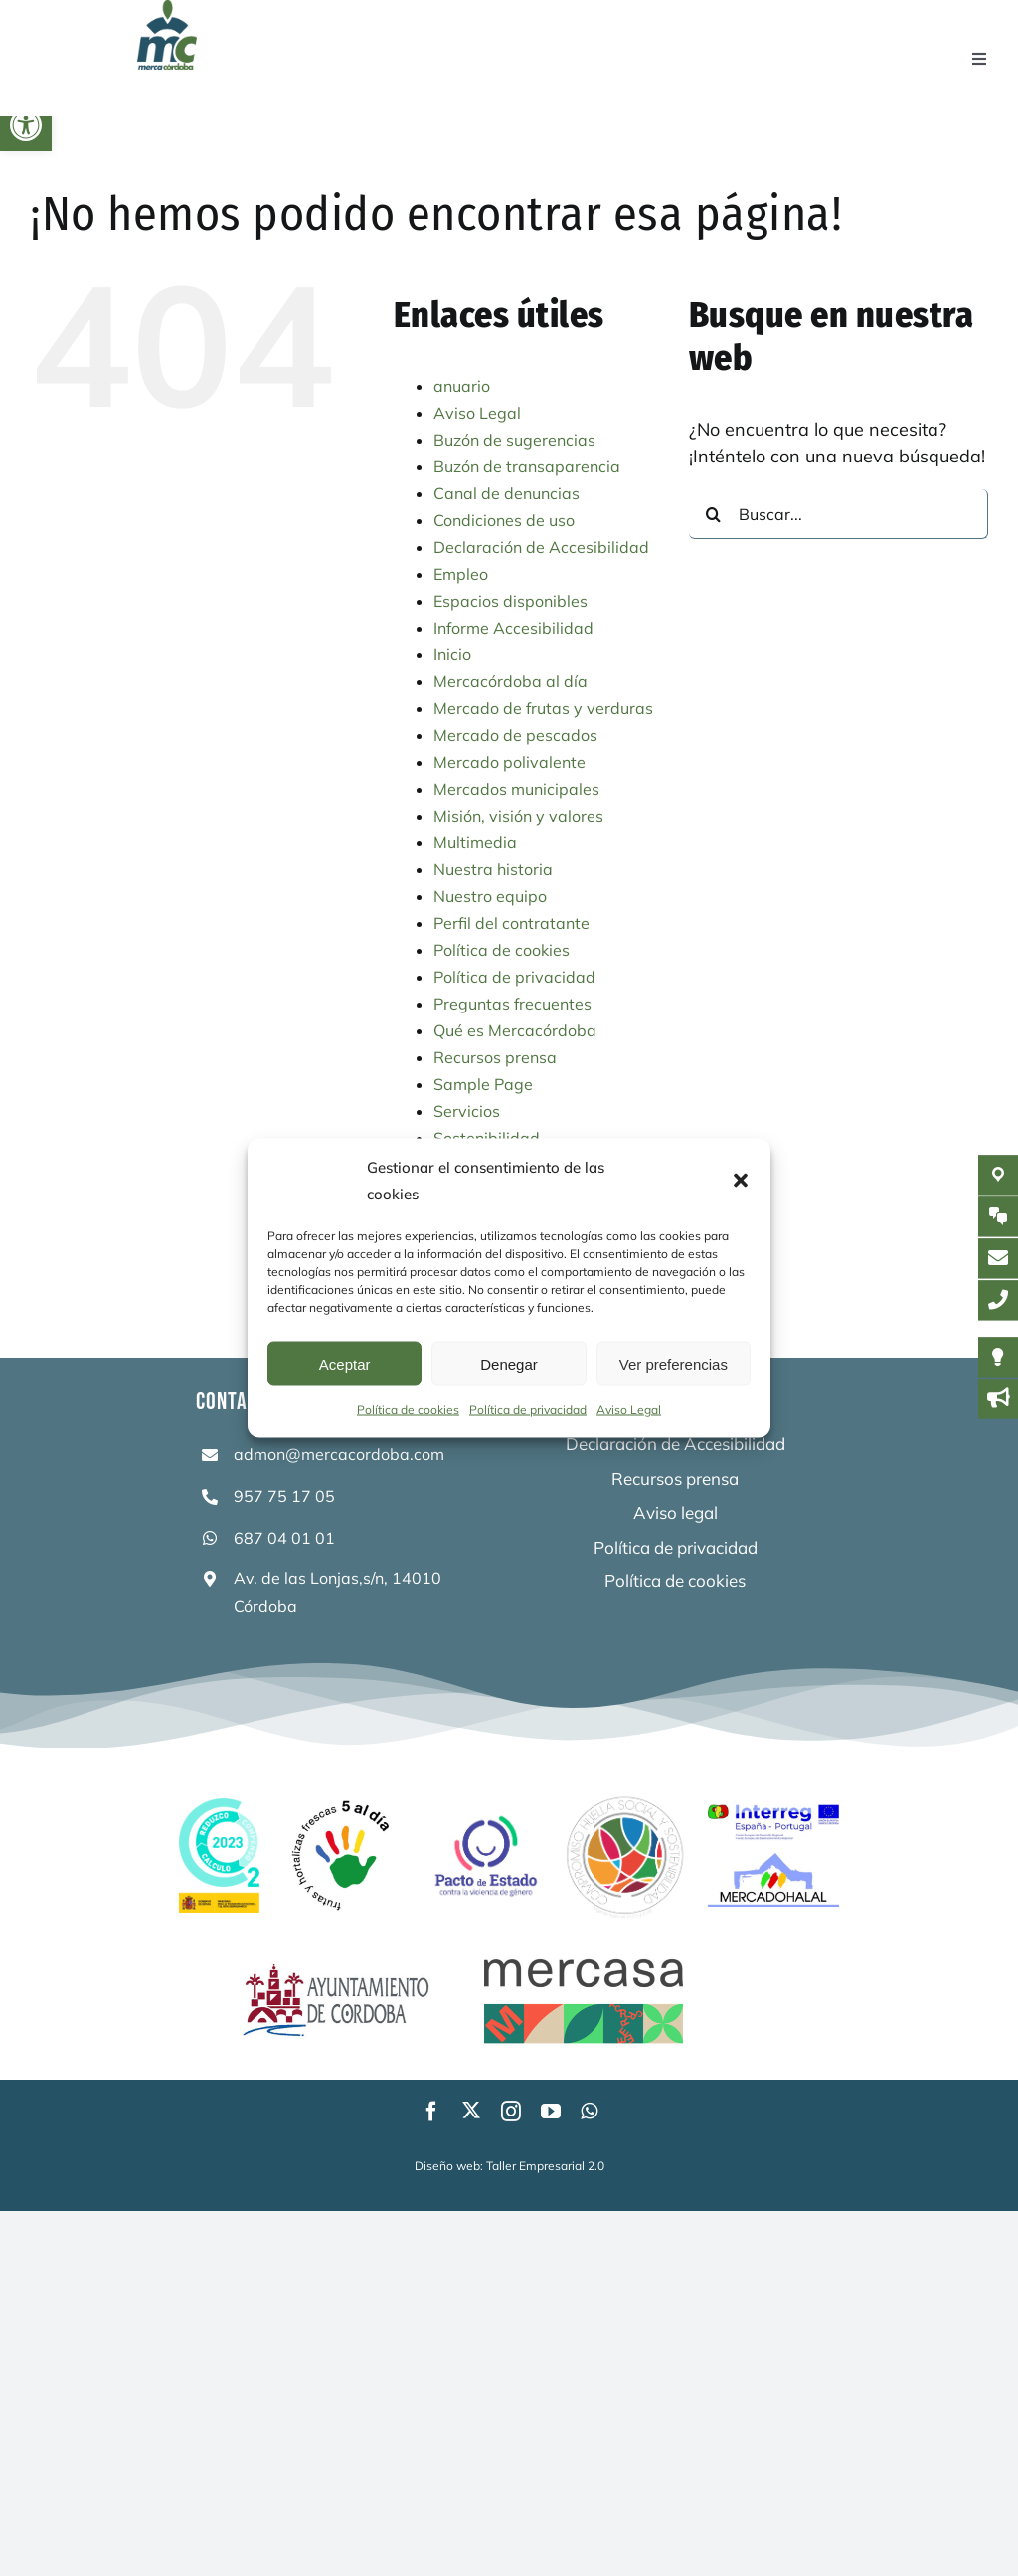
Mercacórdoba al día (510, 681)
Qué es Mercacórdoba (514, 1030)
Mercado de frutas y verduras (543, 708)
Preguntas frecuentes (512, 1003)
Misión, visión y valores (518, 816)
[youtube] (551, 2111)
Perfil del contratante (511, 923)
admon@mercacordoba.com (339, 1454)
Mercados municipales (516, 789)
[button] (26, 125)
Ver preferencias (673, 1363)
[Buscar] (714, 514)
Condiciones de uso (504, 520)
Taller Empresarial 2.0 (545, 2165)
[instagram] (511, 2111)
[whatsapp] (589, 2111)
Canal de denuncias (506, 493)
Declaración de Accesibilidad (541, 547)
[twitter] (471, 2109)
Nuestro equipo (490, 896)
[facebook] (431, 2111)
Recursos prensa (495, 1057)
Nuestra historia (493, 869)
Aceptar (345, 1363)
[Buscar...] (838, 514)
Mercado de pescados (515, 735)
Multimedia (475, 842)
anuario (461, 386)
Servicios (466, 1111)
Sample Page (483, 1084)
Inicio (452, 654)
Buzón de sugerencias (514, 440)
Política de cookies (408, 1409)
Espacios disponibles (510, 601)
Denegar (509, 1363)
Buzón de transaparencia (526, 466)
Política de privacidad (528, 1409)
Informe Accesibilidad (513, 628)
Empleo (460, 574)
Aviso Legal (628, 1409)
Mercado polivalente (509, 762)
